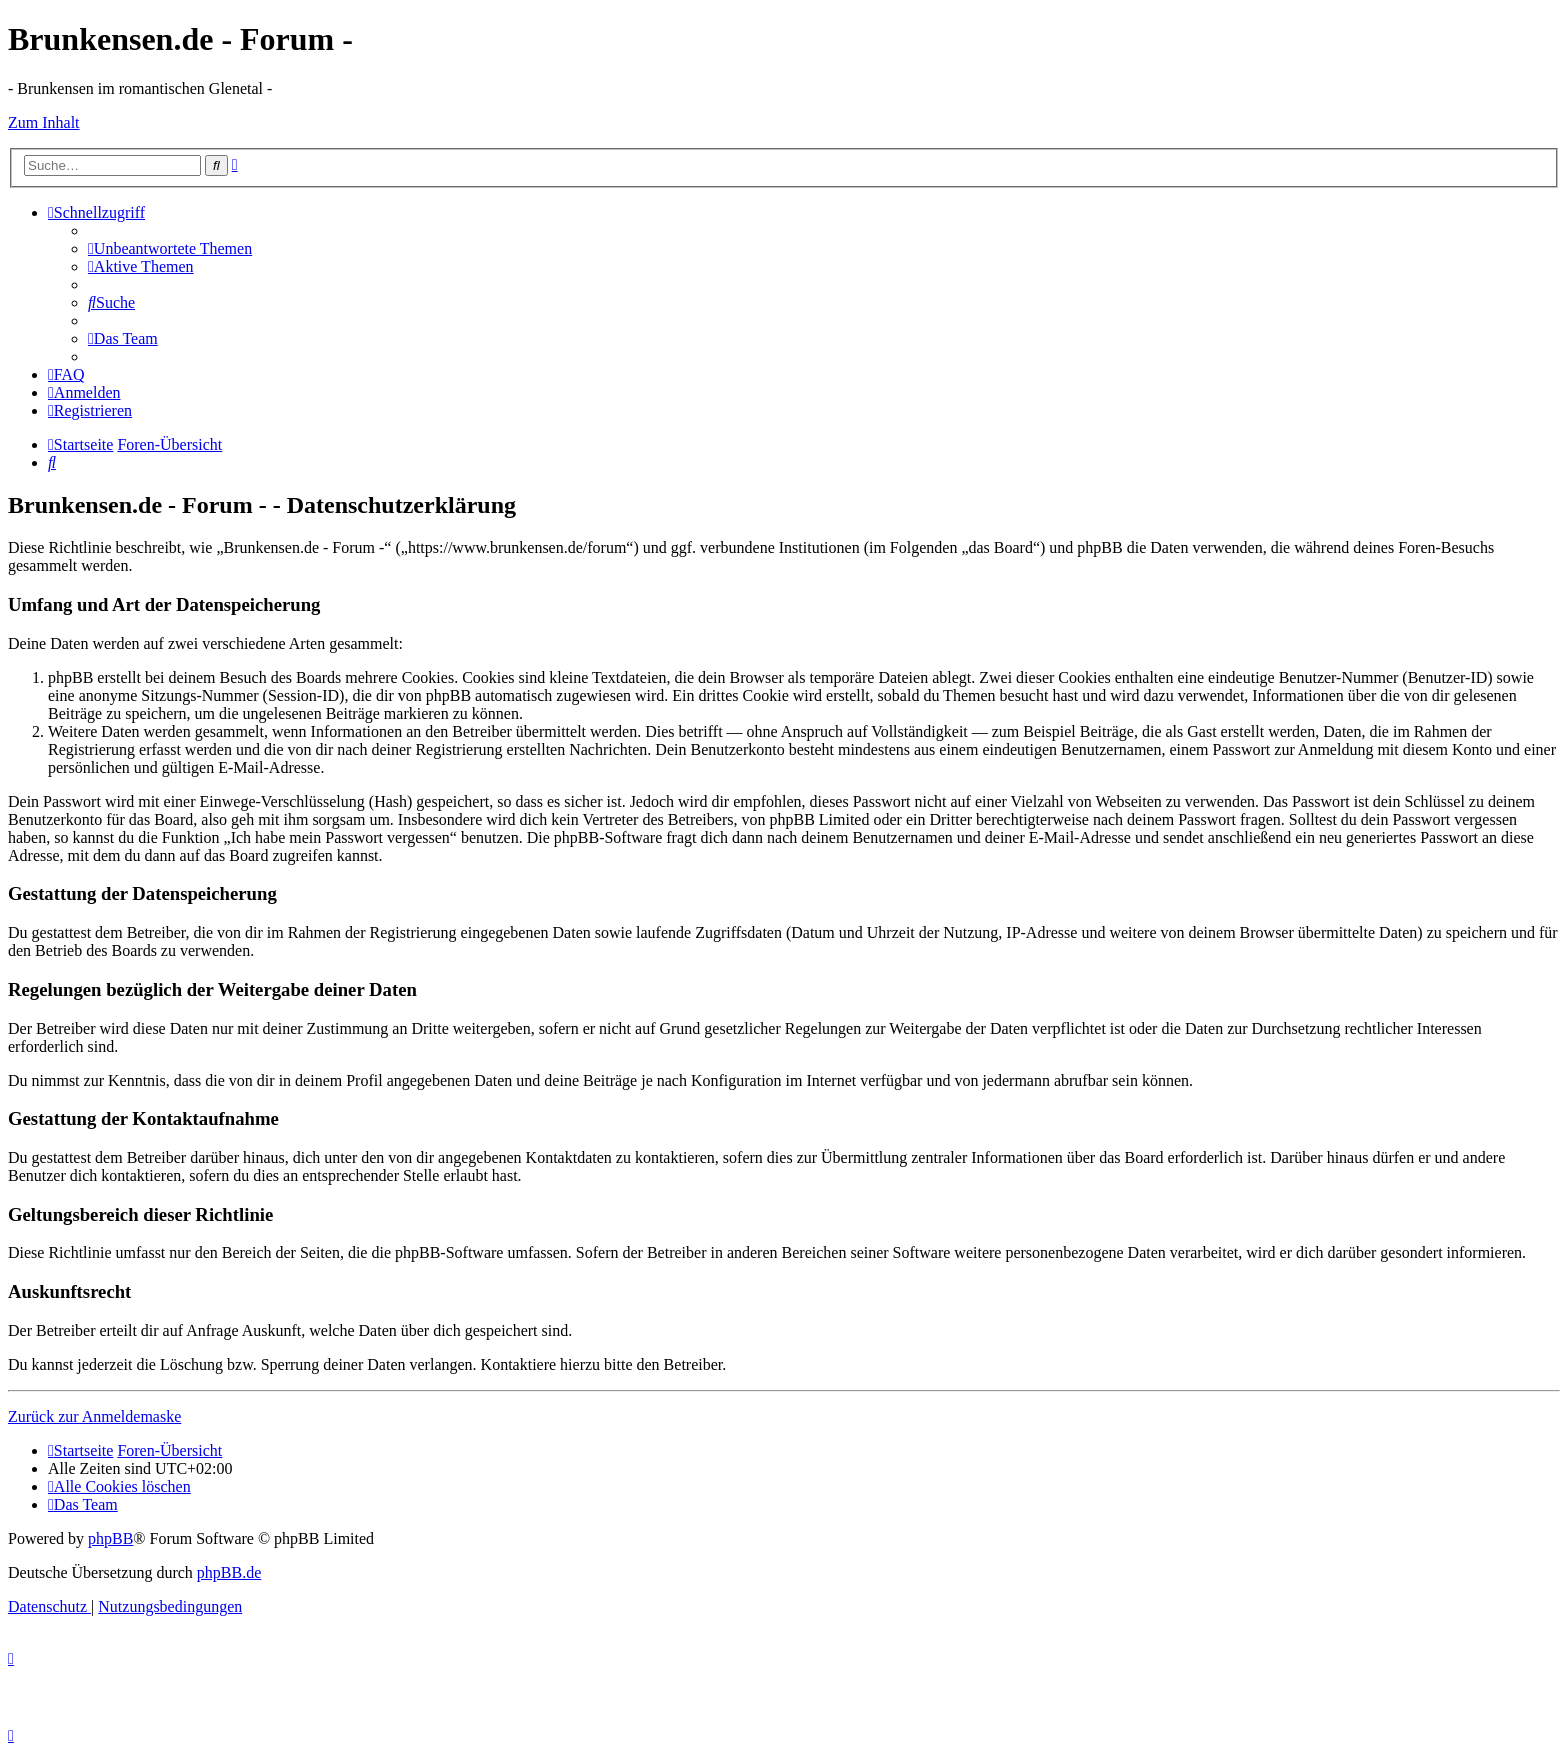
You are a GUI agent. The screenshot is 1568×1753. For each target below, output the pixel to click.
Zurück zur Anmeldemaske (94, 1416)
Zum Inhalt (44, 122)
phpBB (110, 1538)
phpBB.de (229, 1572)
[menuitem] (170, 248)
